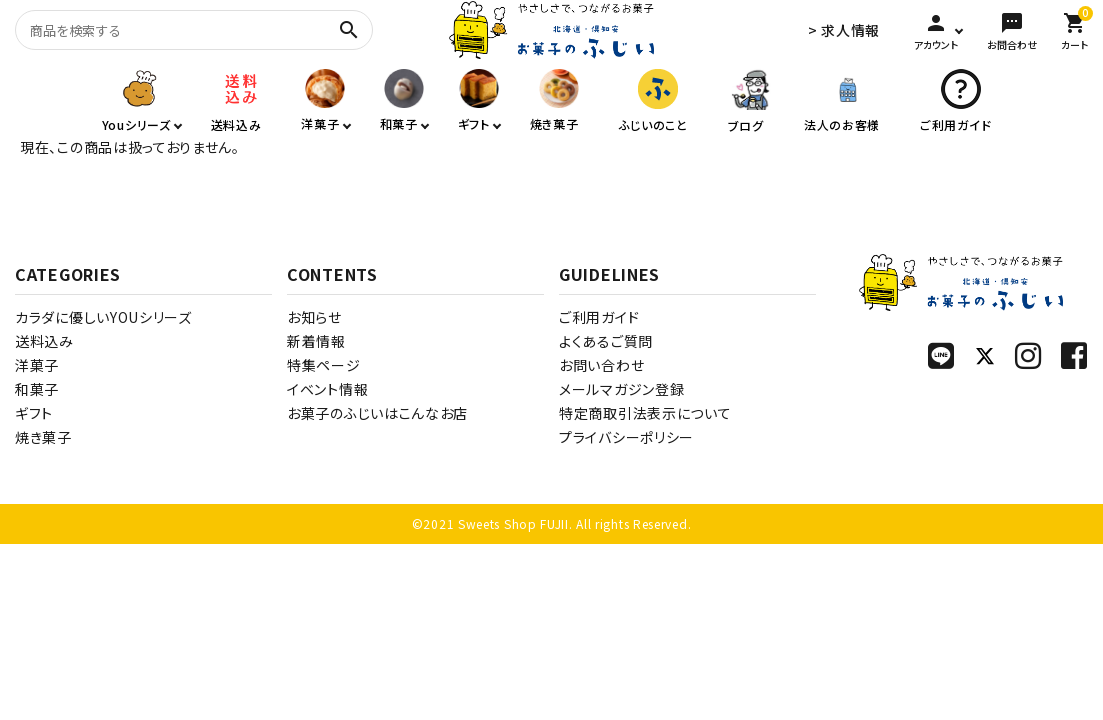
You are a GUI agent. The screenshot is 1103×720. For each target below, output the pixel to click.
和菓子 (37, 389)
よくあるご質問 (606, 341)
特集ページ (324, 365)
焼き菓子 (43, 437)
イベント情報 (327, 389)
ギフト (34, 413)
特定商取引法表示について (645, 413)
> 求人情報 (844, 30)
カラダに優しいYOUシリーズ (103, 317)
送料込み (44, 341)
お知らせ (314, 317)
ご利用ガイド (599, 317)
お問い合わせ (601, 365)
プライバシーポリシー (626, 437)
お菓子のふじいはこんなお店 (377, 413)
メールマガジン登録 (621, 389)
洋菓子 (37, 365)
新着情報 (316, 341)
